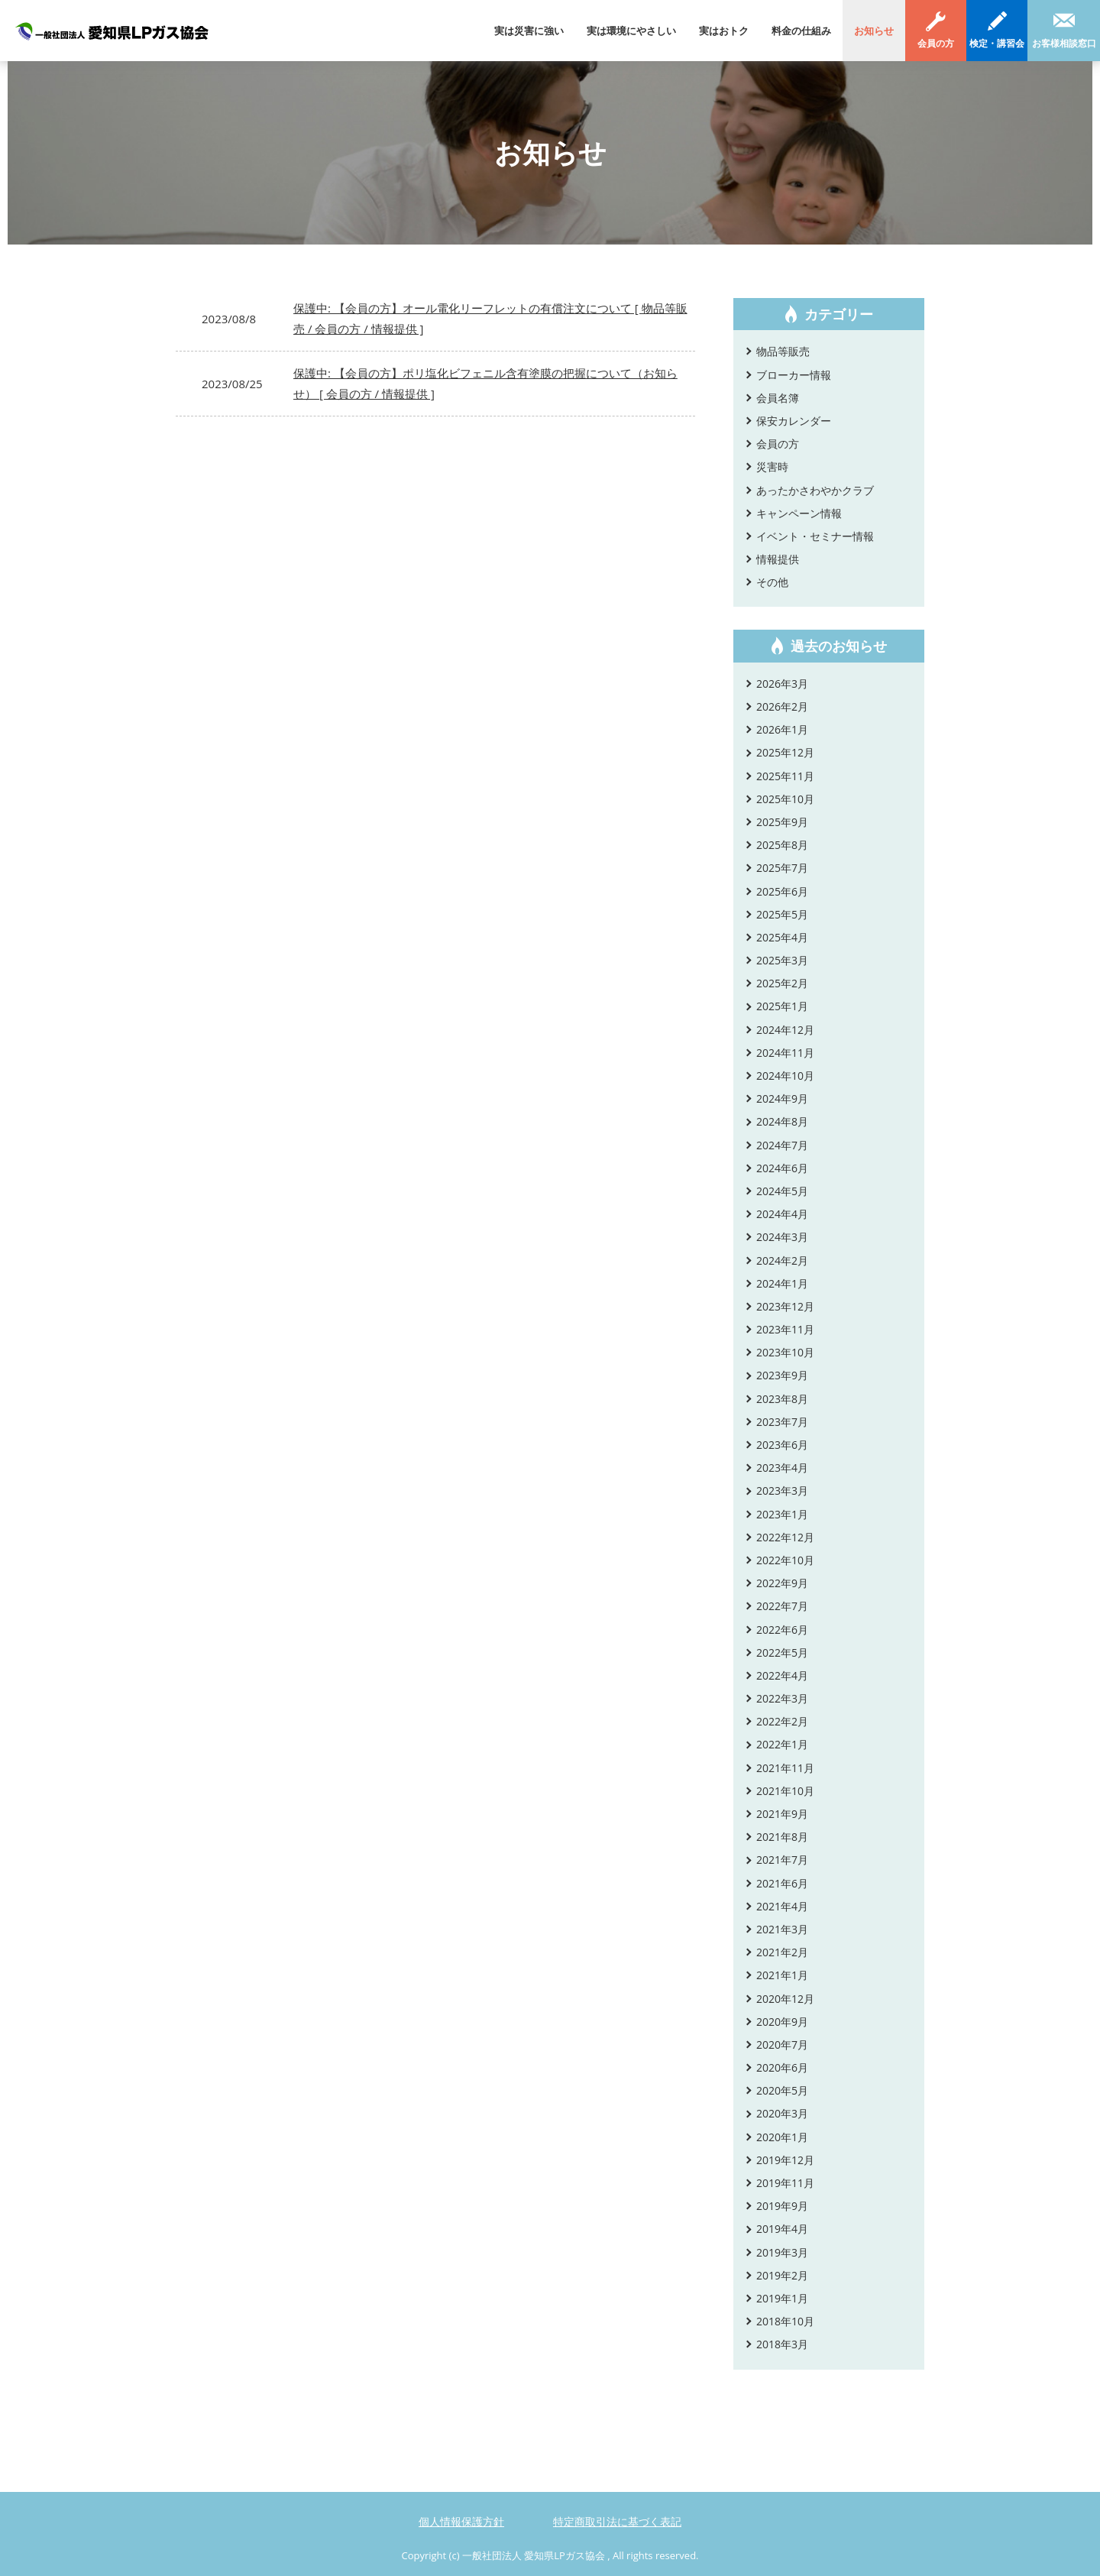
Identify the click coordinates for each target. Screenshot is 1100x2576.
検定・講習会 (996, 43)
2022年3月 (782, 1698)
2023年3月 (782, 1490)
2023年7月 (782, 1421)
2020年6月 (782, 2067)
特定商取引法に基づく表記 (617, 2521)
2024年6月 (782, 1168)
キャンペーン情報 (799, 513)
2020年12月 (785, 1998)
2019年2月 (782, 2275)
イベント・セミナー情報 (815, 536)
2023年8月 (782, 1399)
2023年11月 (785, 1329)
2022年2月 (782, 1721)
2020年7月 (782, 2044)
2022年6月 (782, 1629)
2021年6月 (782, 1883)
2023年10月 (785, 1352)
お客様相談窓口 (1064, 43)
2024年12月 (785, 1029)
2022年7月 (782, 1606)
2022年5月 (782, 1652)
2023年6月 (782, 1444)
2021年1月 (782, 1975)
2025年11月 (785, 776)
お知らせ (874, 30)
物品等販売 (783, 351)
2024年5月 (782, 1191)
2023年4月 (782, 1467)
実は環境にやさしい (631, 30)
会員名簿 (777, 397)
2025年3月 (782, 960)
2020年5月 (782, 2090)
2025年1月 (782, 1006)
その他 (772, 582)
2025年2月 (782, 983)
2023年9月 (782, 1375)
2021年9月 (782, 1813)
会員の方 (935, 43)
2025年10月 (785, 799)
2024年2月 (782, 1260)
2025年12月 (785, 752)
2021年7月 (782, 1859)
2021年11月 (785, 1768)
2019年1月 (782, 2298)
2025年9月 (782, 822)
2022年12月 (785, 1537)
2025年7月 (782, 867)
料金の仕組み (801, 30)
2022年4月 (782, 1675)
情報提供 (777, 559)
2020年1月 (782, 2137)
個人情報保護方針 (461, 2521)
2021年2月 (782, 1952)
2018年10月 (785, 2321)
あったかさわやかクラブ (815, 490)
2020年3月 (782, 2113)
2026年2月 (782, 706)
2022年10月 (785, 1560)
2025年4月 (782, 937)
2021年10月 (785, 1791)
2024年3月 (782, 1237)
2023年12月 (785, 1306)
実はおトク (724, 30)
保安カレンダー (793, 420)
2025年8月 (782, 845)
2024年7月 (782, 1145)
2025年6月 (782, 891)
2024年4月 (782, 1214)
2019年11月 (785, 2183)
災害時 (772, 466)
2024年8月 (782, 1121)
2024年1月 (782, 1283)
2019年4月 (782, 2228)
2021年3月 (782, 1929)
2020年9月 (782, 2021)
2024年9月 (782, 1098)
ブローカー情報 (793, 375)
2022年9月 (782, 1583)
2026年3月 (782, 683)
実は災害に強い (529, 30)
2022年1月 (782, 1744)
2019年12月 (785, 2160)
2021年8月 (782, 1836)
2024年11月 (785, 1052)
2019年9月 (782, 2206)
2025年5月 (782, 914)
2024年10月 (785, 1075)
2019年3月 (782, 2252)
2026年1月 (782, 729)
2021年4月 (782, 1906)
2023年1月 (782, 1514)
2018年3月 (782, 2344)
